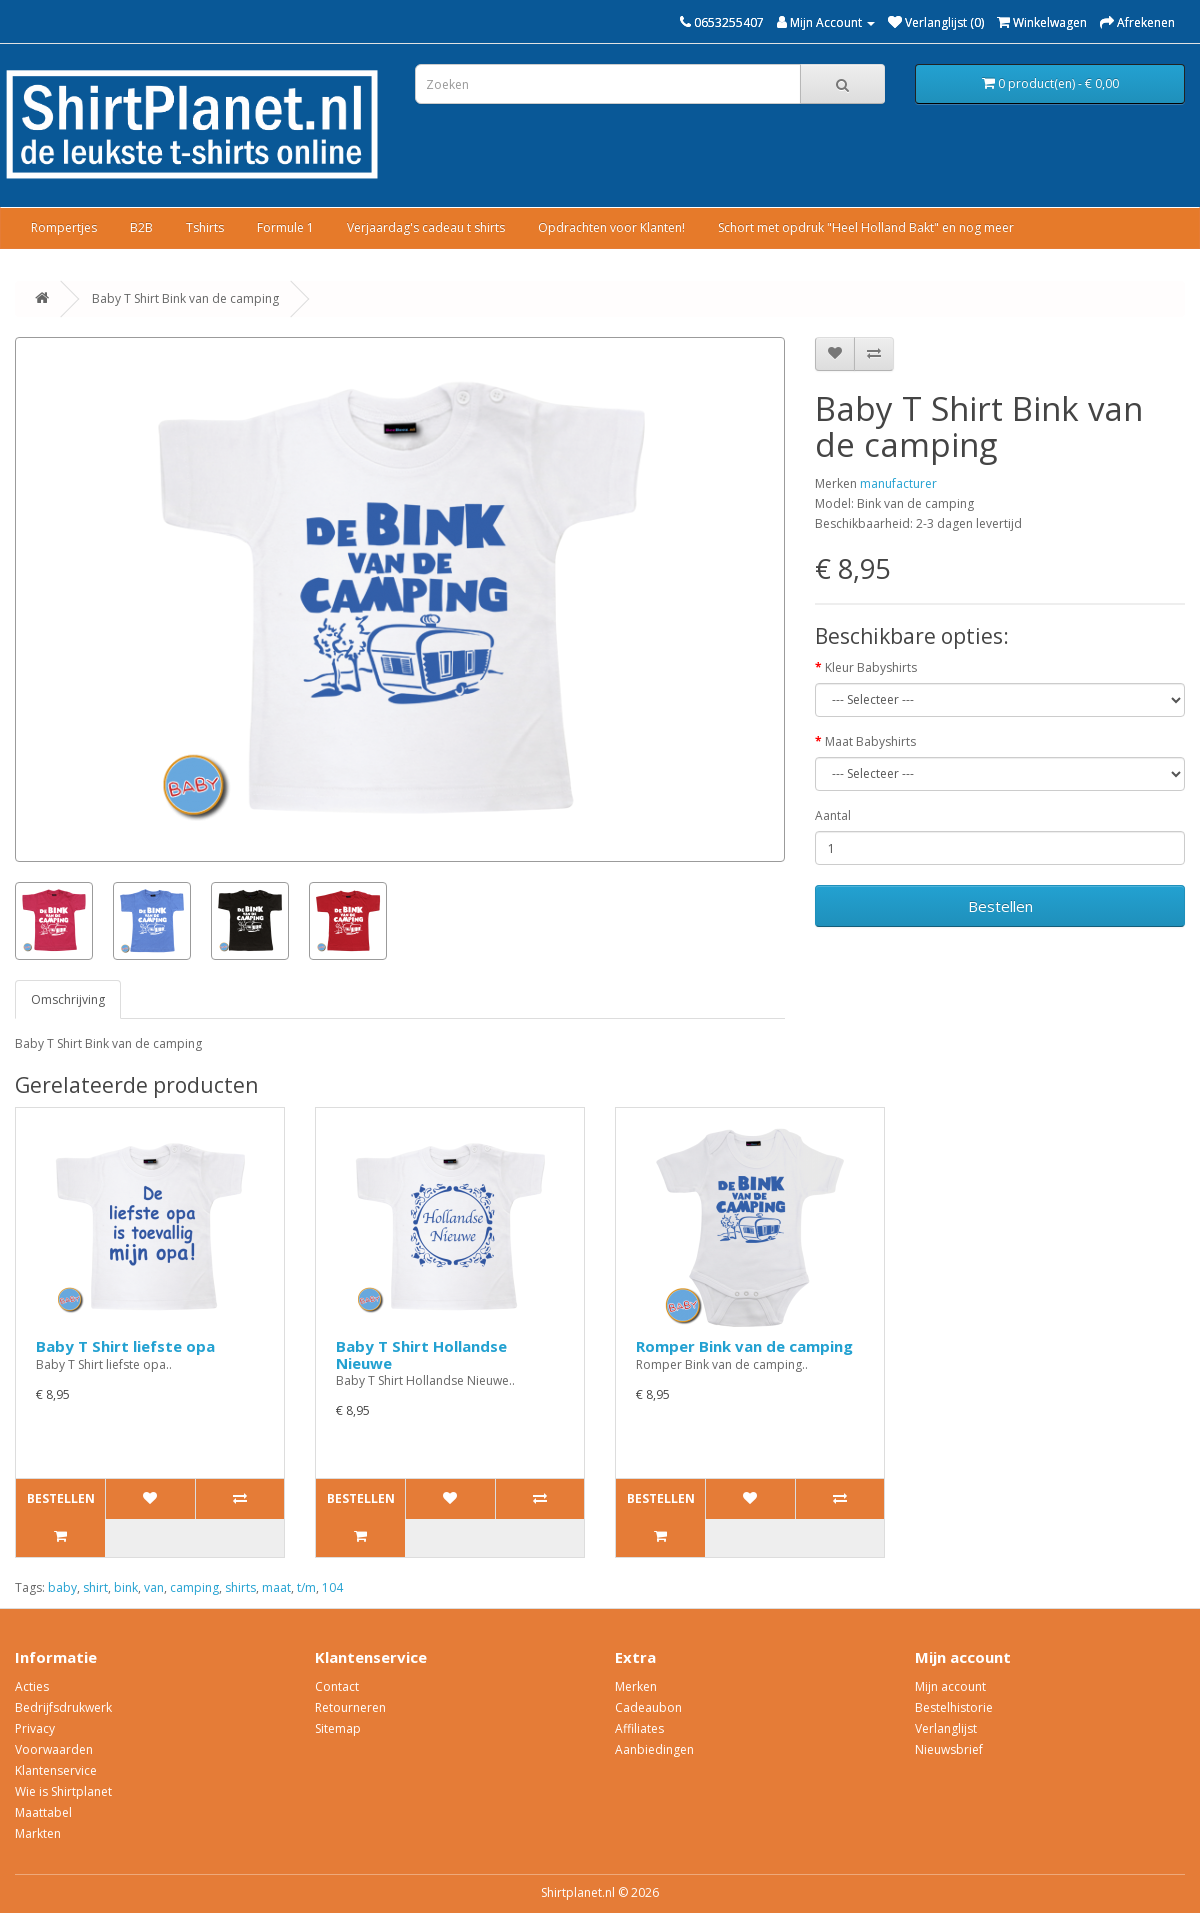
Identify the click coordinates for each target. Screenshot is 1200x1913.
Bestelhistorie (954, 1707)
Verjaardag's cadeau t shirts (426, 227)
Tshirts (205, 227)
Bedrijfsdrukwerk (63, 1707)
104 (332, 1587)
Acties (32, 1686)
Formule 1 (285, 227)
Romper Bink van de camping (744, 1346)
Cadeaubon (648, 1707)
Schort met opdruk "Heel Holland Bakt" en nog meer (866, 227)
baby (62, 1587)
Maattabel (43, 1812)
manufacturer (898, 483)
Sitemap (338, 1728)
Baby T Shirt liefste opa (125, 1346)
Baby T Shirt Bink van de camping (185, 298)
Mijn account (950, 1686)
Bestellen (1000, 906)
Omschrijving (68, 999)
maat (276, 1587)
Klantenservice (56, 1770)
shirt (95, 1587)
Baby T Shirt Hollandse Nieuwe (421, 1354)
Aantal (833, 815)
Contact (337, 1686)
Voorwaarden (54, 1749)
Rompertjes (64, 227)
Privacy (35, 1728)
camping (194, 1587)
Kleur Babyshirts (871, 667)
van (154, 1587)
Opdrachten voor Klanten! (611, 227)
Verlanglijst (946, 1728)
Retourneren (350, 1707)
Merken (636, 1686)
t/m (306, 1587)
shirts (240, 1587)
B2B (141, 227)
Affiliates (639, 1728)
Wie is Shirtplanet (63, 1791)
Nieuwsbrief (949, 1749)
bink (126, 1587)
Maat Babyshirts (870, 741)
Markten (38, 1833)
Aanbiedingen (654, 1749)
